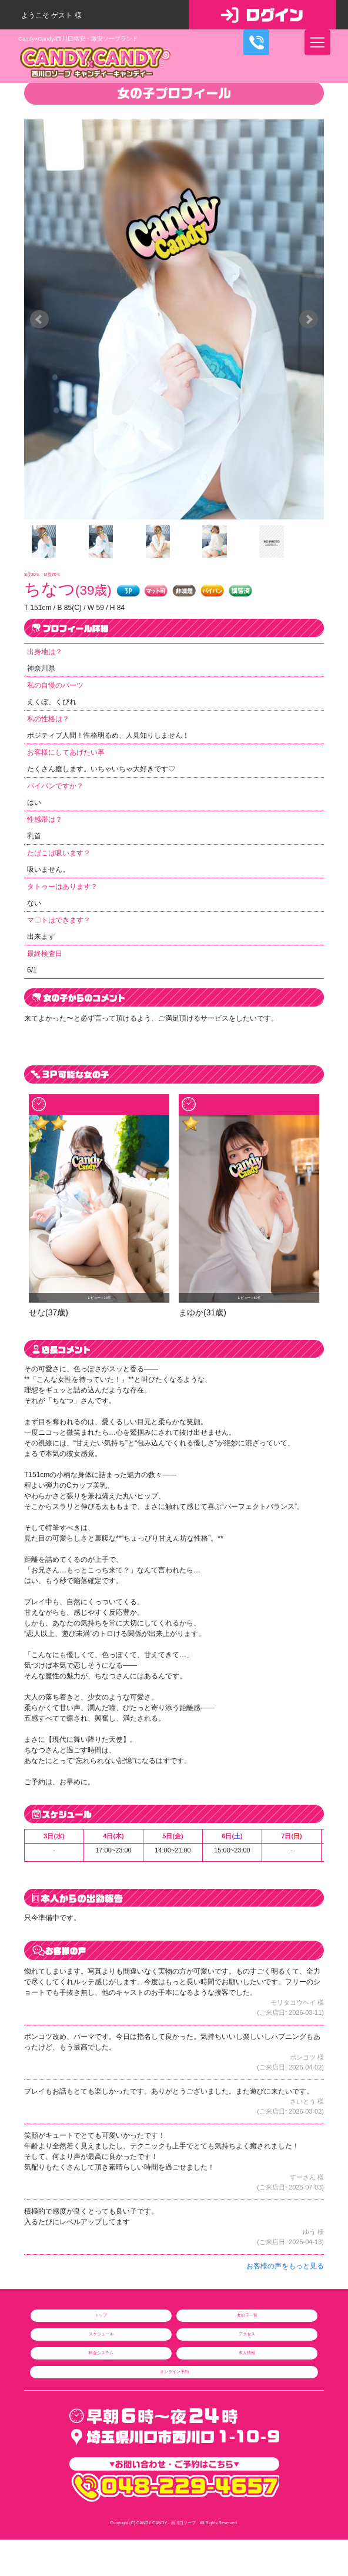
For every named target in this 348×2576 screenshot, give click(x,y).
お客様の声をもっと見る (285, 2266)
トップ (101, 2315)
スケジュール (101, 2334)
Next (308, 319)
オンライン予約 (174, 2371)
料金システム (101, 2352)
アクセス (247, 2334)
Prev (39, 319)
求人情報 (247, 2352)
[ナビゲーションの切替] (317, 42)
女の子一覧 (247, 2315)
